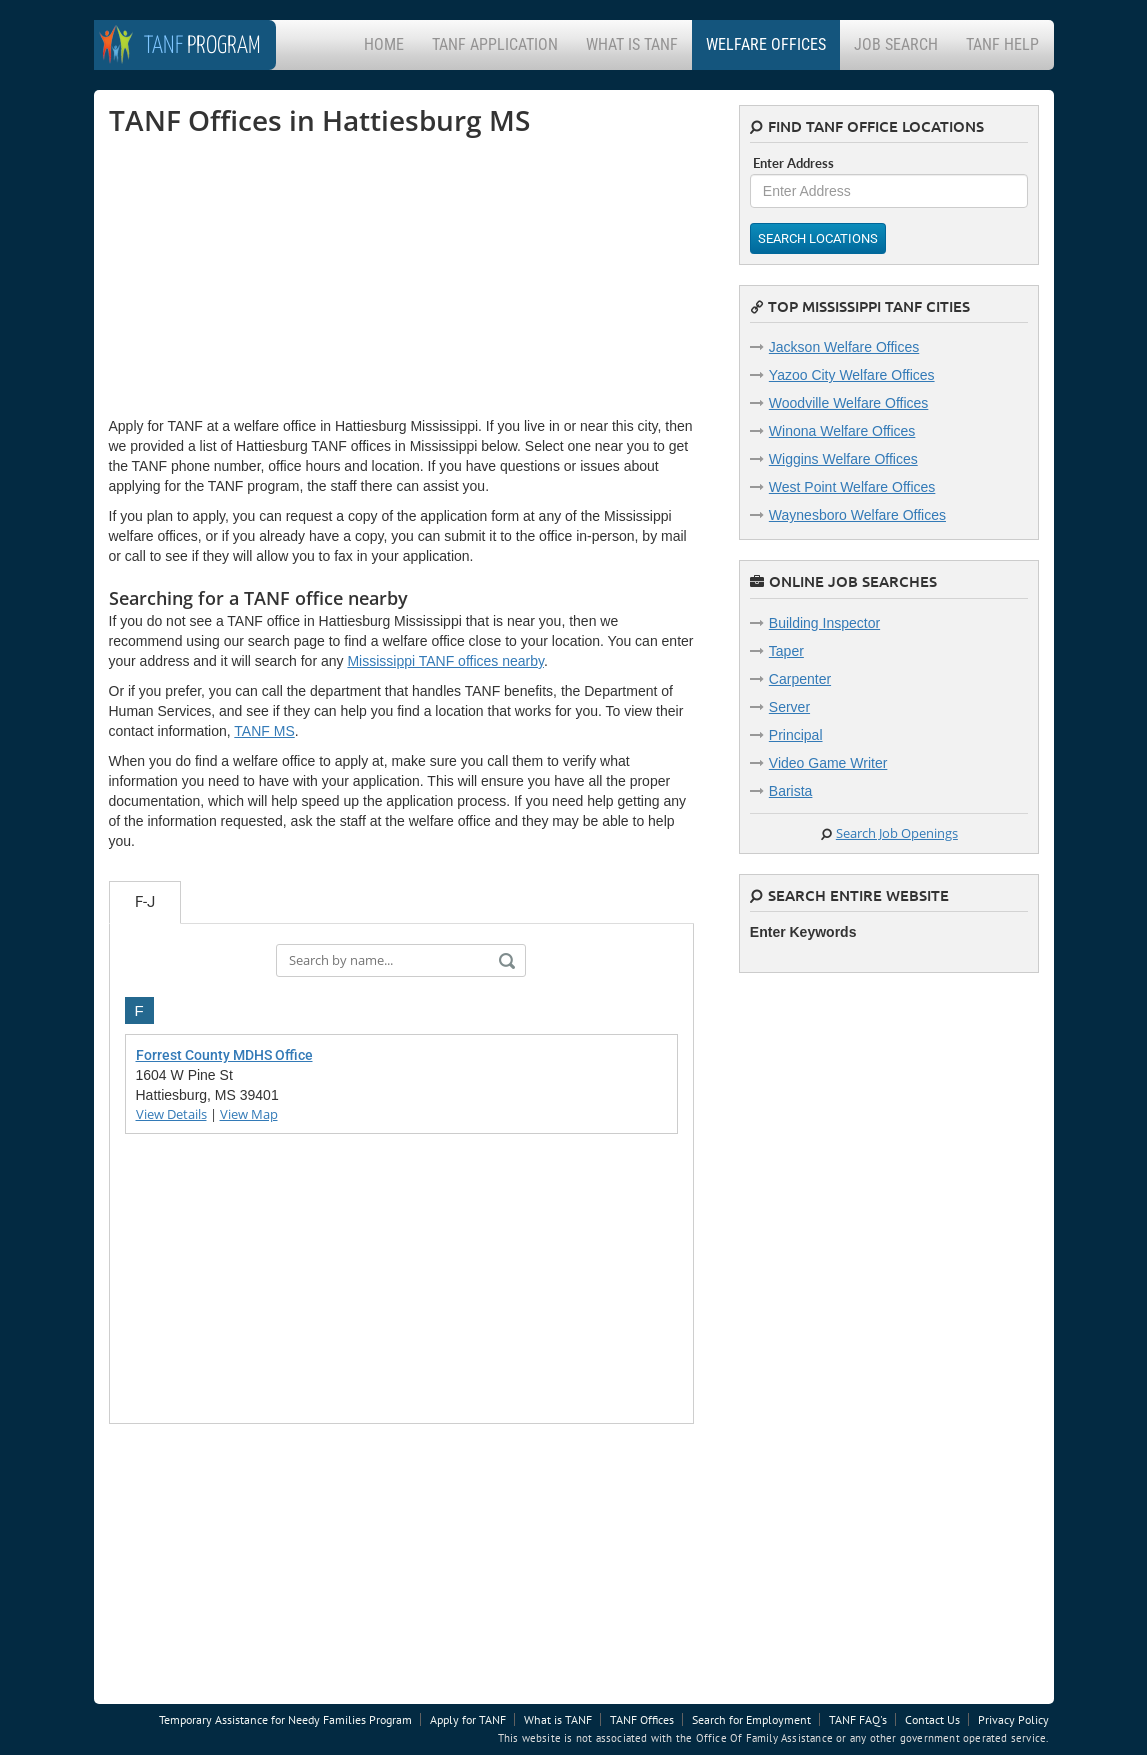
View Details (171, 1114)
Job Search (896, 44)
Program (202, 46)
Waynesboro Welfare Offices (857, 515)
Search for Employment (751, 1719)
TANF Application (495, 44)
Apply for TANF (468, 1719)
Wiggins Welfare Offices (843, 459)
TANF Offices (642, 1719)
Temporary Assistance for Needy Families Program (285, 1719)
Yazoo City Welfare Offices (852, 375)
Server (789, 707)
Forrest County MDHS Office (224, 1055)
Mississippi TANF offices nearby (445, 661)
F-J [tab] (145, 902)
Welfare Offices (766, 44)
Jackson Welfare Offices (844, 347)
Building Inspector (824, 623)
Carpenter (800, 679)
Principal (796, 735)
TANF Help (1002, 44)
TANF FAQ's (858, 1719)
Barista (791, 791)
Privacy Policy (1013, 1719)
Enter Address (793, 163)
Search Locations (818, 238)
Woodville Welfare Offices (849, 403)
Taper (786, 651)
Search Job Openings (897, 833)
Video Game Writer (828, 763)
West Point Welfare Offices (852, 487)
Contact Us (932, 1719)
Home (384, 44)
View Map (249, 1114)
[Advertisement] (259, 276)
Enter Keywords (803, 932)
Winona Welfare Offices (842, 431)
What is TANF (632, 44)
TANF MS (264, 731)
